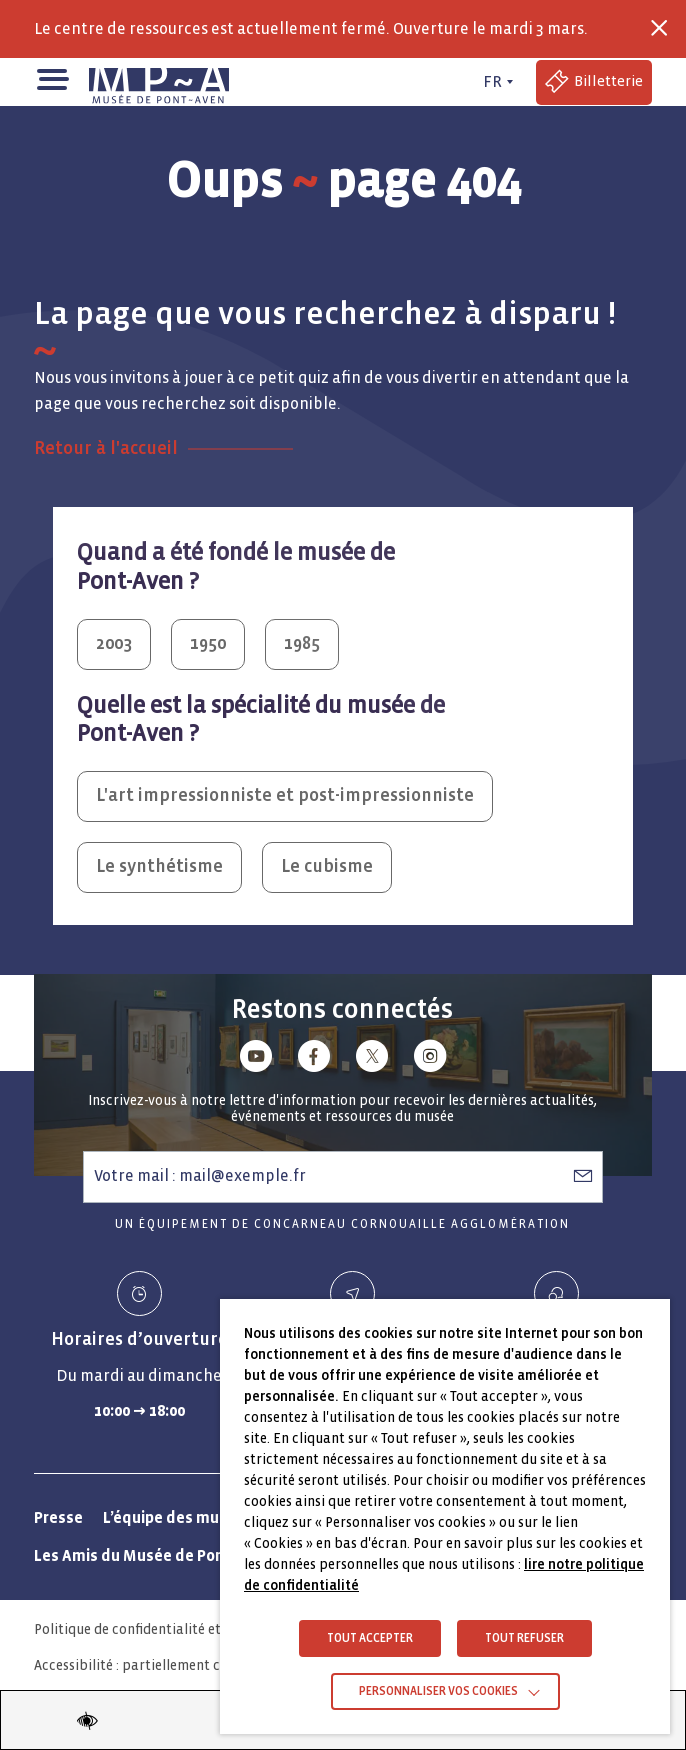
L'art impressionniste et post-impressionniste (285, 795)
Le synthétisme (159, 866)
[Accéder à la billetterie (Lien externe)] (594, 82)
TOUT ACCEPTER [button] (370, 1638)
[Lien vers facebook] (314, 1059)
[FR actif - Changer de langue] (496, 82)
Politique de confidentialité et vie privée (159, 1629)
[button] (51, 77)
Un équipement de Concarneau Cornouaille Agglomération (342, 1224)
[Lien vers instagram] (430, 1059)
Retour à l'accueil (106, 448)
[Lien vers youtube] (256, 1059)
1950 (208, 643)
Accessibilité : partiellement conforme (154, 1665)
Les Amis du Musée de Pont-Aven (153, 1555)
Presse (58, 1517)
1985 (302, 643)
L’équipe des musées (178, 1517)
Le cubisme (327, 866)
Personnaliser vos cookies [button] (438, 1691)
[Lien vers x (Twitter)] (372, 1059)
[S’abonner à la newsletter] (583, 1176)
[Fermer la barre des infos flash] (659, 28)
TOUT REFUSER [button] (524, 1638)
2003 (114, 643)
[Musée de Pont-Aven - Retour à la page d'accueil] (159, 82)
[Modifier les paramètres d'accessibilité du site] (86, 1720)
